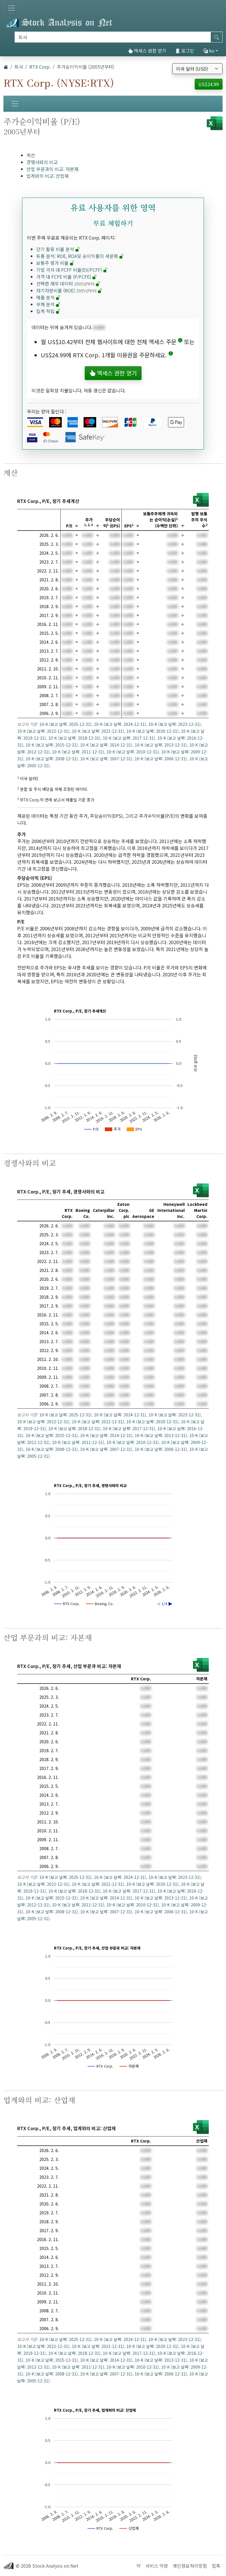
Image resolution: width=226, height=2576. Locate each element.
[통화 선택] (197, 68)
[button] (180, 342)
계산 (30, 155)
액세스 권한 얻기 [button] (113, 373)
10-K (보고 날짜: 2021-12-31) (98, 731)
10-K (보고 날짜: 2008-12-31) (52, 758)
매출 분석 (48, 297)
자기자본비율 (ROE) (69, 290)
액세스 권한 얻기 (147, 50)
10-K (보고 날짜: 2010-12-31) (133, 752)
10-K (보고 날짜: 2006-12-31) (161, 758)
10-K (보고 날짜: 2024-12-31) (120, 724)
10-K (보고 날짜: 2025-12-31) (65, 724)
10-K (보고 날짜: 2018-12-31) (74, 738)
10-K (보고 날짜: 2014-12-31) (106, 745)
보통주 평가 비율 (55, 262)
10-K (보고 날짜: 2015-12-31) (52, 745)
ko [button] (209, 50)
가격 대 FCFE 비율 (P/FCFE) (66, 276)
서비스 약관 (156, 2565)
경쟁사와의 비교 (42, 162)
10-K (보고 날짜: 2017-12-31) (129, 738)
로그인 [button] (184, 50)
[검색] (113, 37)
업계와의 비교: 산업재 (47, 175)
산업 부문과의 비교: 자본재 (52, 168)
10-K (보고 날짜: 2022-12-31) (43, 731)
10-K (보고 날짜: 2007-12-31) (106, 758)
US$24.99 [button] (208, 84)
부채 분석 (48, 304)
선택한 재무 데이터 (68, 283)
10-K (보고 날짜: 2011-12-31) (78, 752)
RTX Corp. (40, 66)
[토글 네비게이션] (11, 8)
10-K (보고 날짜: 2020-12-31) (152, 731)
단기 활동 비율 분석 (58, 249)
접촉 (216, 2565)
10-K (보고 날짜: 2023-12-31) (174, 724)
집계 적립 (48, 311)
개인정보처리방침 (190, 2565)
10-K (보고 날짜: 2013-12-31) (161, 745)
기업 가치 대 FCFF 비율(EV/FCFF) (72, 269)
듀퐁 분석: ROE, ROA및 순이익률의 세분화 (80, 255)
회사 (18, 66)
